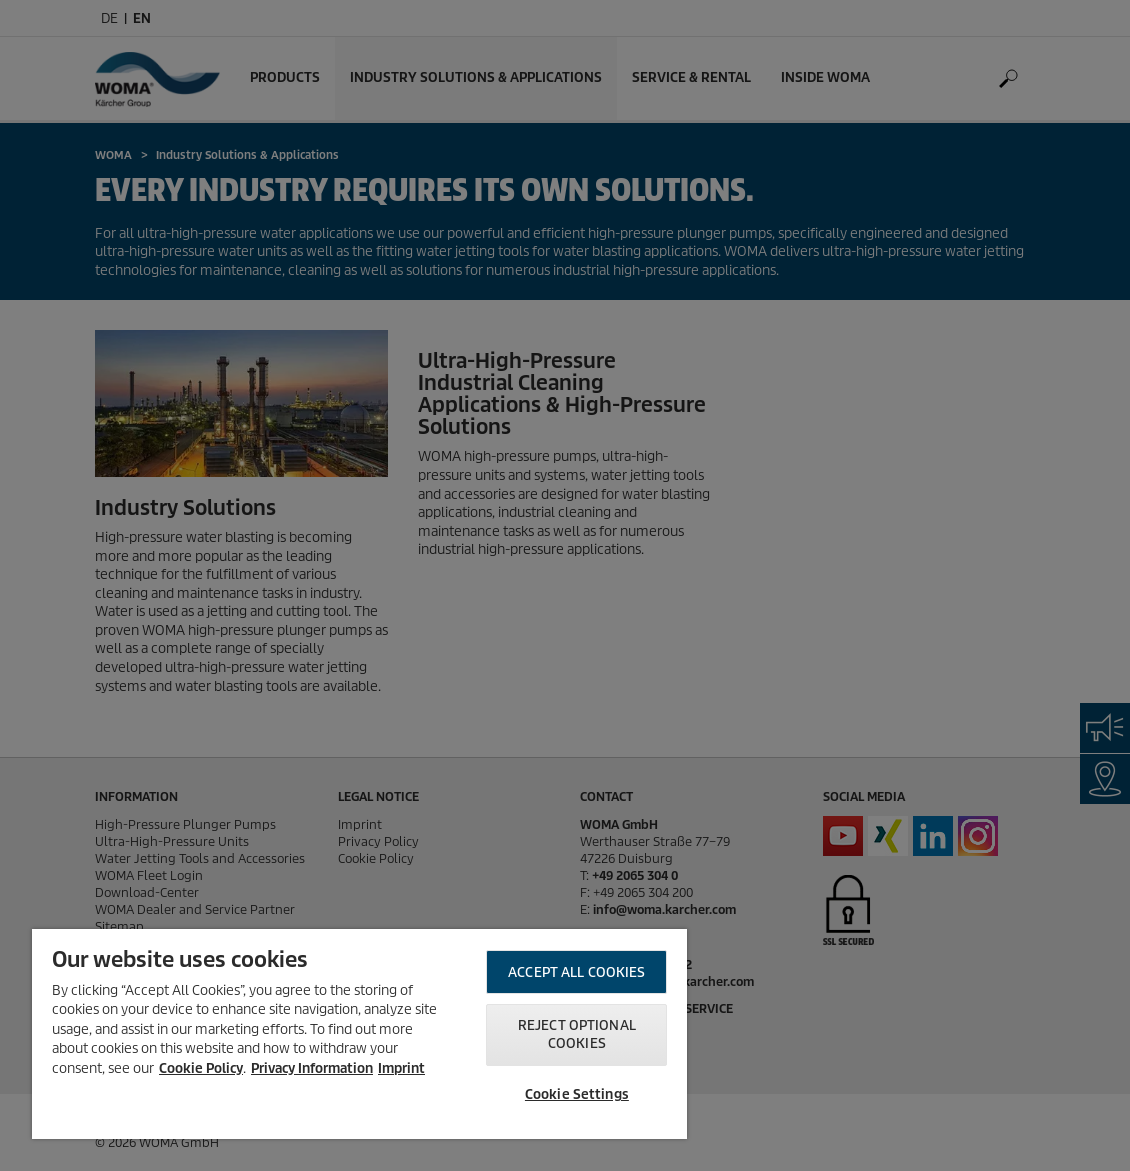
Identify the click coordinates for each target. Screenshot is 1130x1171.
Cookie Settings (577, 1094)
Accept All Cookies (576, 972)
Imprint (401, 1068)
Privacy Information (312, 1068)
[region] (359, 1034)
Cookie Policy (201, 1068)
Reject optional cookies (577, 1034)
